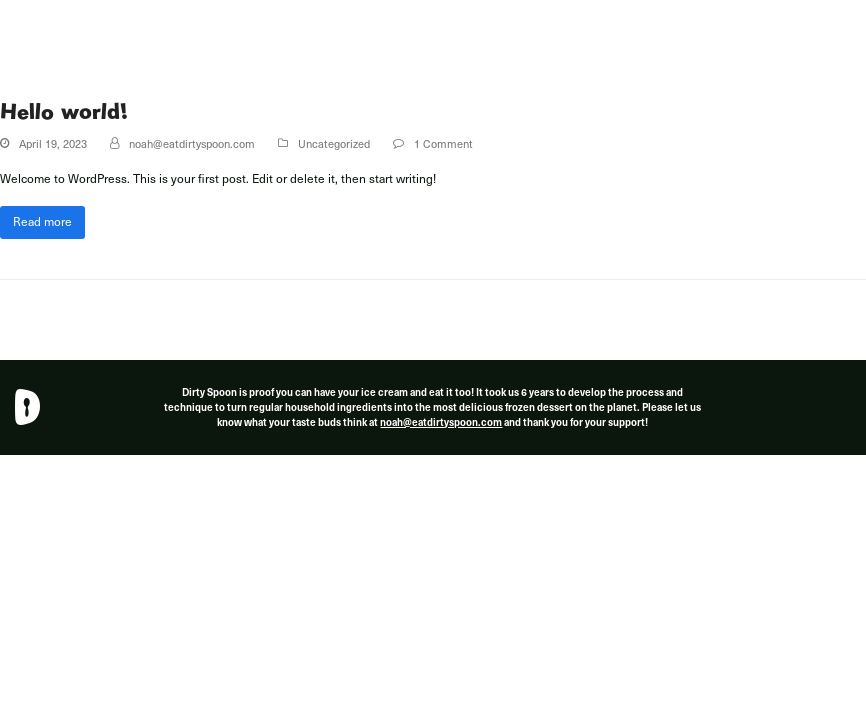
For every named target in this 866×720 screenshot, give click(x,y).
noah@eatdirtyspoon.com (192, 143)
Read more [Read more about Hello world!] (42, 221)
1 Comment (443, 144)
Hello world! (63, 111)
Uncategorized (334, 143)
